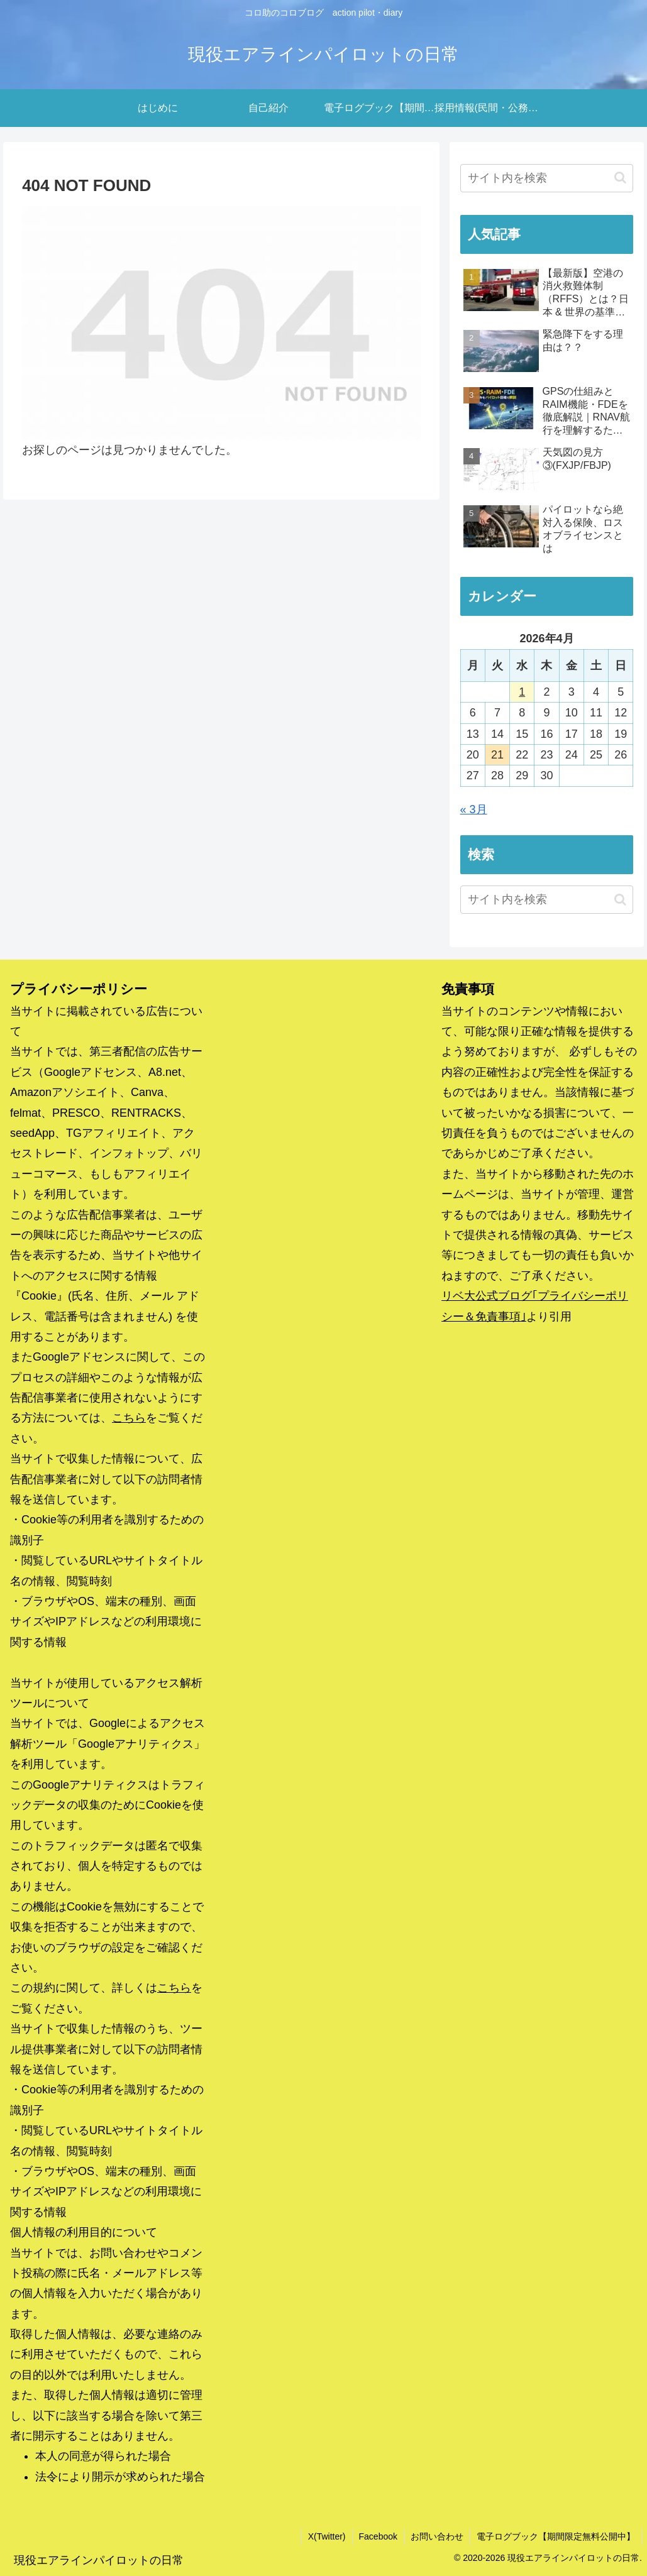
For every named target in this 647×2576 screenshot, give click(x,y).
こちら (129, 1417)
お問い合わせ (437, 2536)
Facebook (378, 2536)
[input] (547, 178)
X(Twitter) (327, 2536)
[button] (620, 177)
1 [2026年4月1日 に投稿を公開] (522, 692)
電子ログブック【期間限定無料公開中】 (556, 2536)
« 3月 (473, 809)
